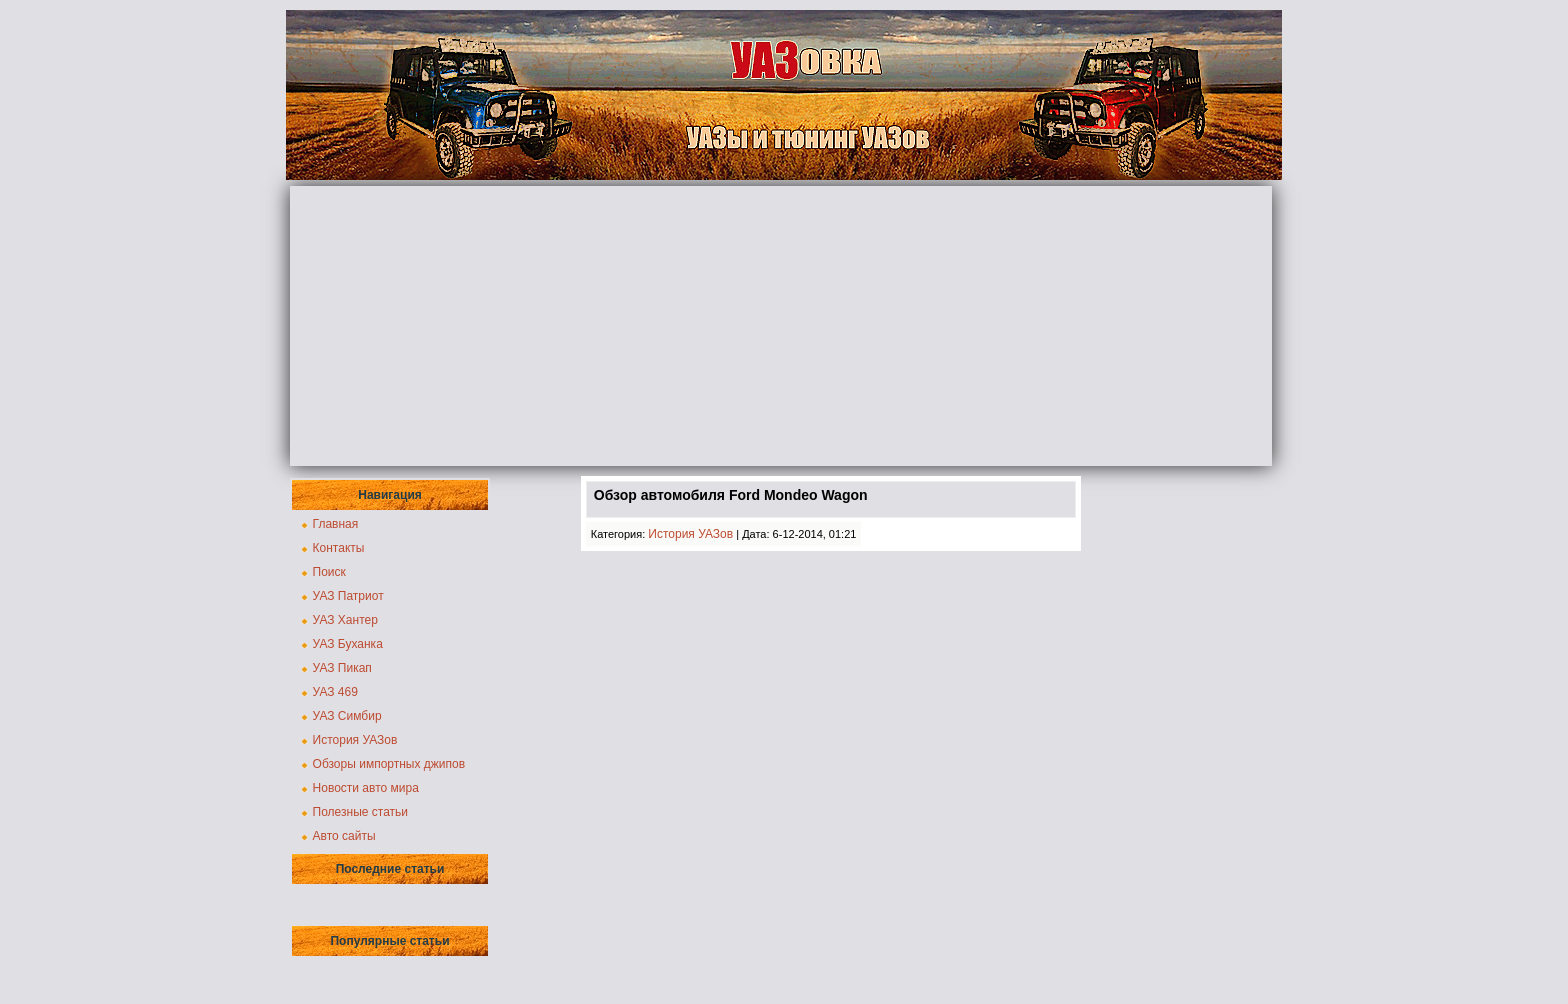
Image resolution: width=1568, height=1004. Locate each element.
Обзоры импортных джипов (389, 764)
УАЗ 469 (335, 692)
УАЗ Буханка (348, 644)
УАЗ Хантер (345, 620)
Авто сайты (344, 836)
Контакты (339, 548)
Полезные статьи (360, 812)
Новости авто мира (366, 788)
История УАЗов (355, 740)
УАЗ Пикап (342, 668)
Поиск (329, 572)
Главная (336, 524)
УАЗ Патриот (348, 596)
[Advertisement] (781, 326)
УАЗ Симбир (347, 716)
